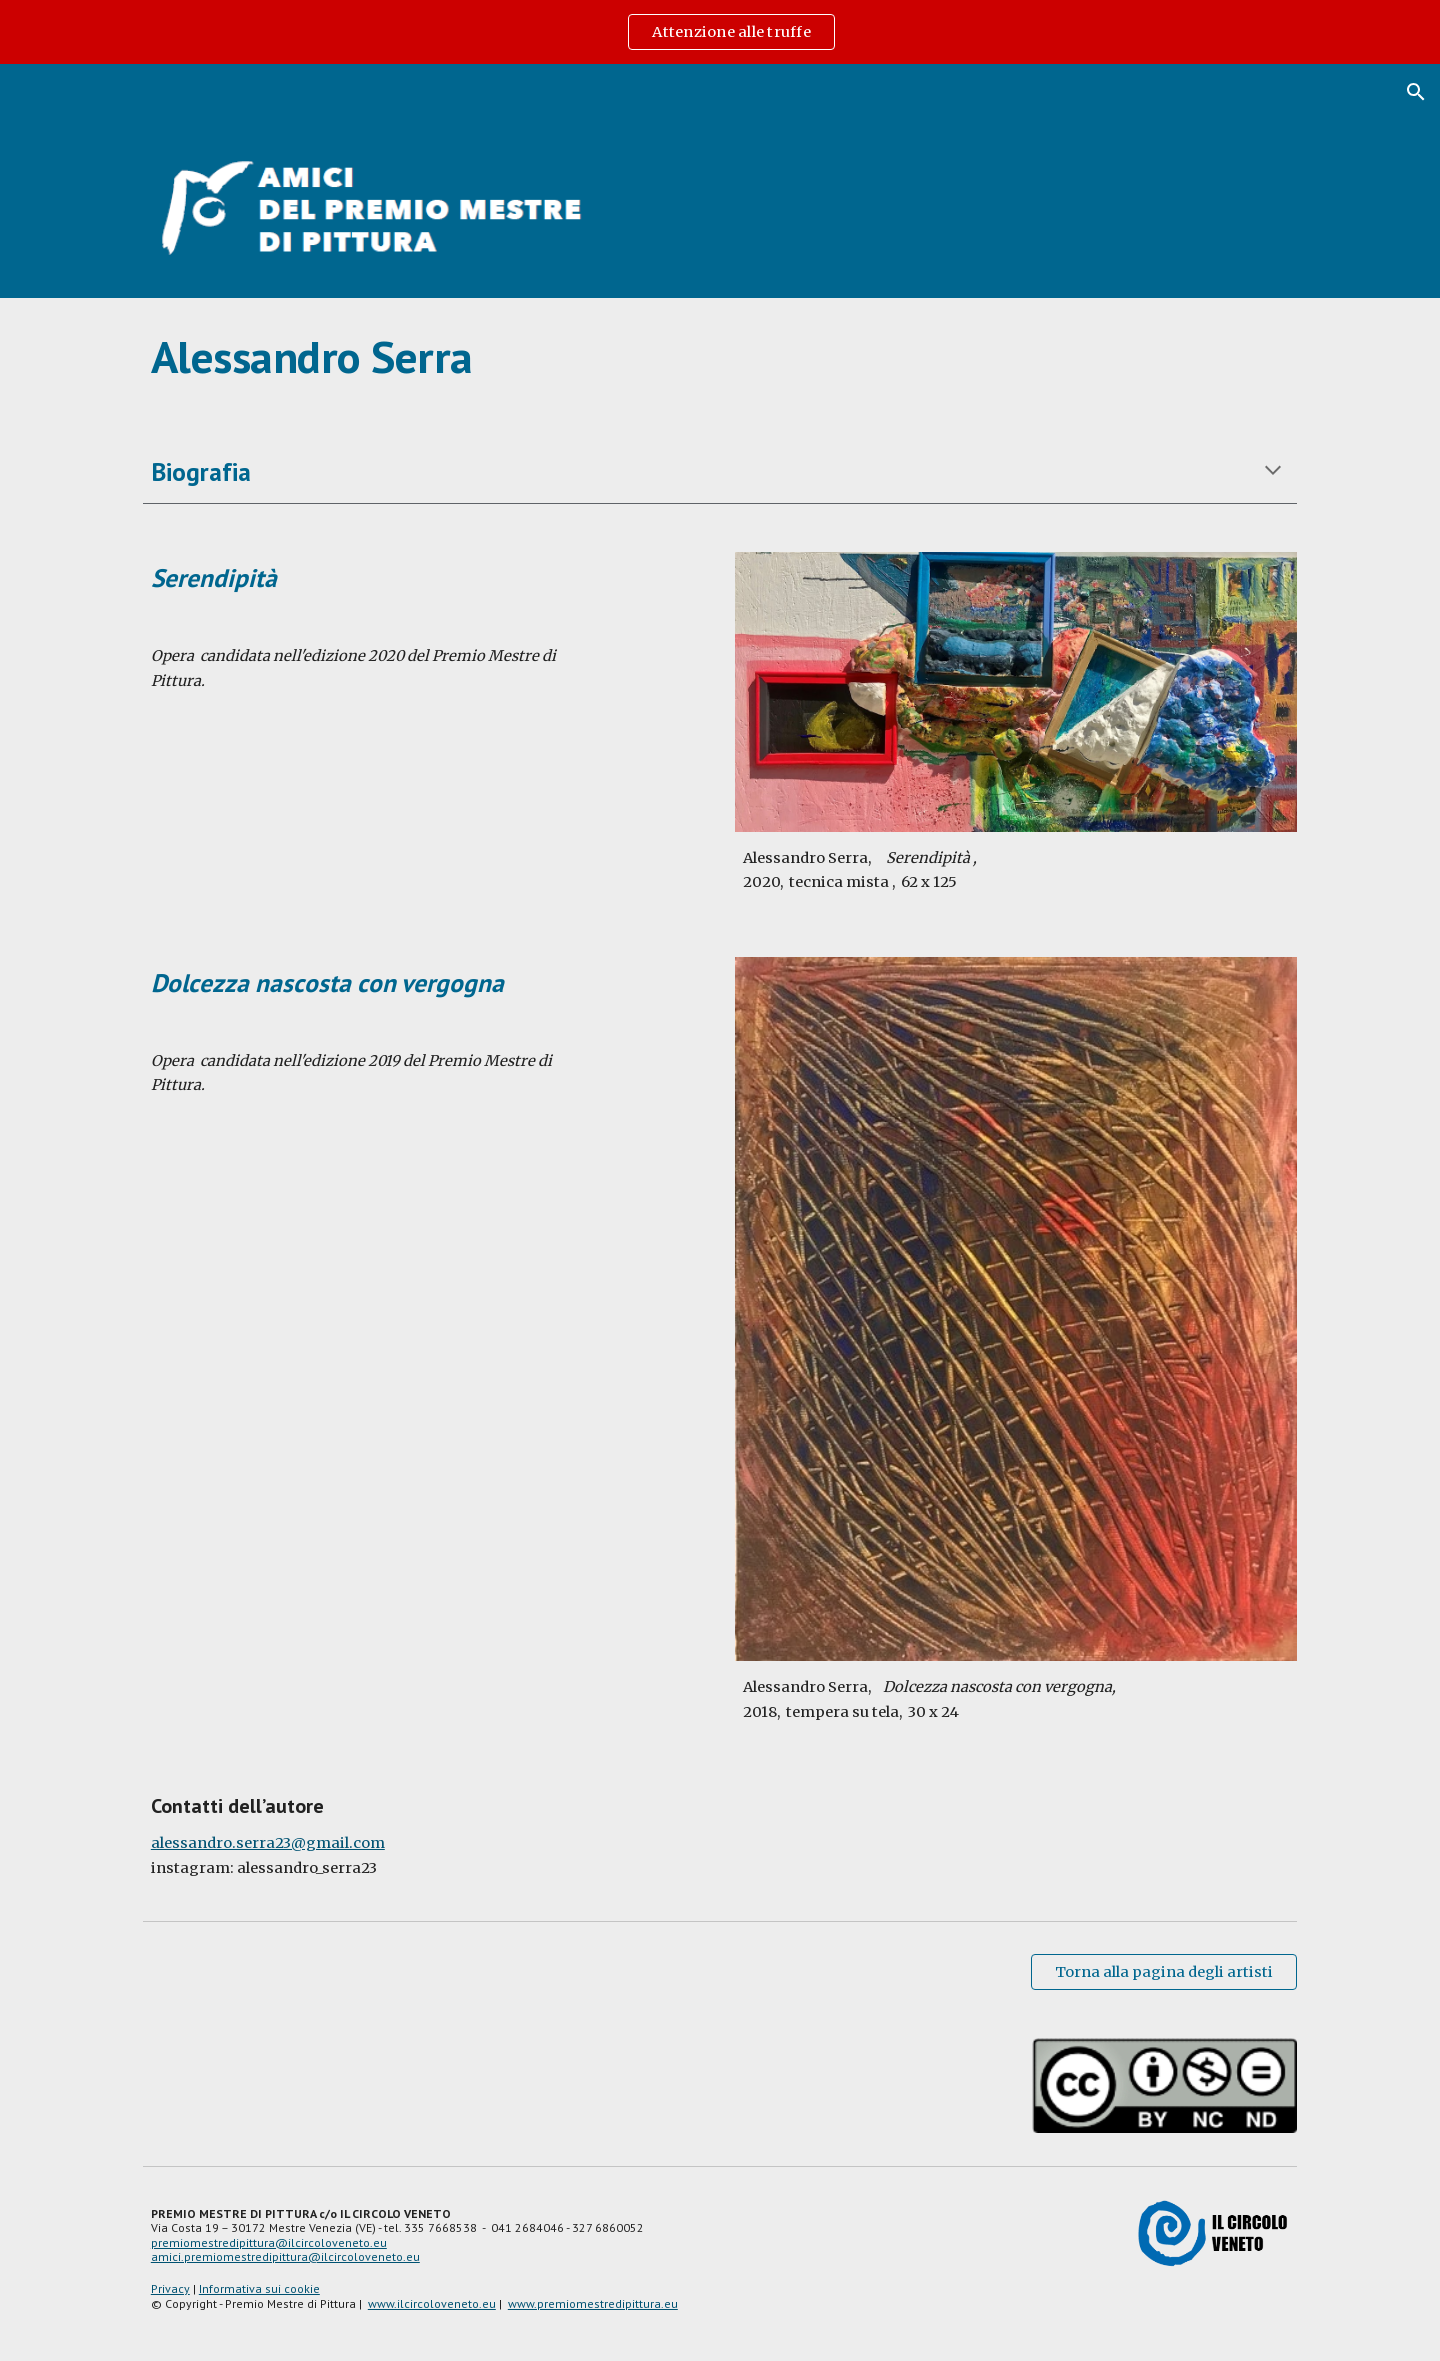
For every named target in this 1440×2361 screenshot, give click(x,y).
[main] (720, 357)
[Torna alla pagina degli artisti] (1164, 1972)
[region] (720, 32)
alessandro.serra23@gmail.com (268, 1843)
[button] (1416, 92)
